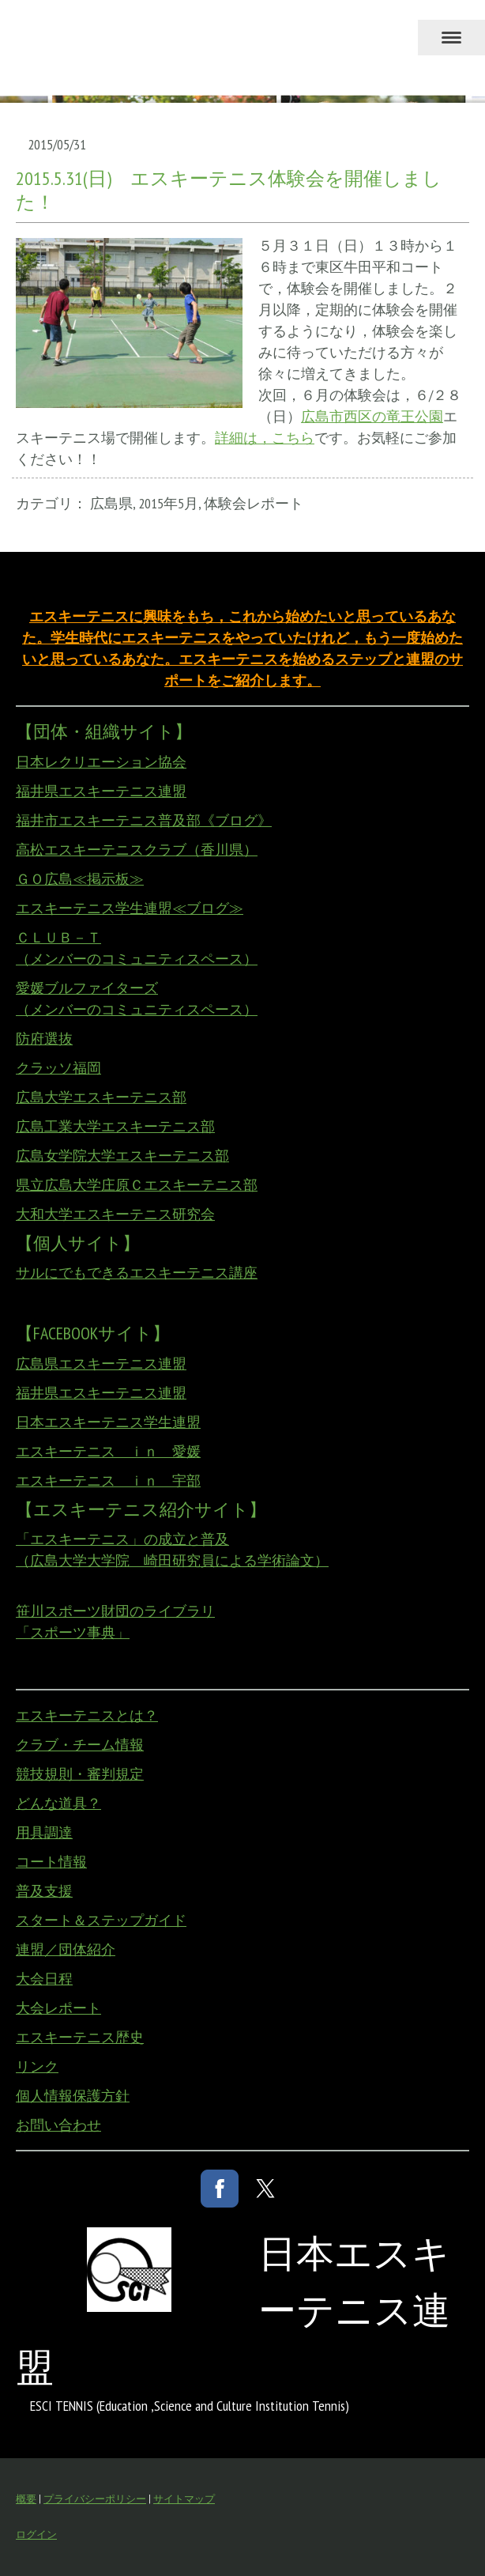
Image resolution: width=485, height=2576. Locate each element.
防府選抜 (44, 1038)
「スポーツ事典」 (73, 1632)
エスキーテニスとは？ (87, 1715)
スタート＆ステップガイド (101, 1920)
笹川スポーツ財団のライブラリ (115, 1611)
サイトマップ (184, 2499)
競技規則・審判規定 (80, 1774)
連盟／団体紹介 (65, 1949)
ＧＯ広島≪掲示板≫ (80, 879)
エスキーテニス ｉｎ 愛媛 (108, 1451)
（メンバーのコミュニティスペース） (137, 959)
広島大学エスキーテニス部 (101, 1097)
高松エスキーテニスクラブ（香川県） (137, 849)
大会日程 (44, 1979)
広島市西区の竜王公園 (372, 416)
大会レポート (58, 2008)
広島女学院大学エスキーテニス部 (122, 1155)
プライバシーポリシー (94, 2499)
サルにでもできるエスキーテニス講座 (137, 1272)
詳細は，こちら (264, 438)
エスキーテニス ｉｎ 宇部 (108, 1480)
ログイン (36, 2534)
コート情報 (51, 1862)
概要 (26, 2499)
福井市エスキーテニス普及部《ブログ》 (144, 820)
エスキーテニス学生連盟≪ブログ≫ (129, 908)
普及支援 (44, 1891)
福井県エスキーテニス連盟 (101, 791)
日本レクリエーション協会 (101, 762)
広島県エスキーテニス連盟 (101, 1363)
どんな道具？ (58, 1803)
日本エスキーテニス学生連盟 (108, 1422)
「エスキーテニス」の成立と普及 (122, 1539)
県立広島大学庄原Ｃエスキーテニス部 (137, 1185)
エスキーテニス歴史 (80, 2037)
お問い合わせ (58, 2125)
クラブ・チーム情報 (80, 1745)
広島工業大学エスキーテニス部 (115, 1126)
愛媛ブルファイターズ (87, 988)
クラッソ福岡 (58, 1068)
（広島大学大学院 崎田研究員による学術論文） (172, 1560)
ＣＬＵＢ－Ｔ (58, 937)
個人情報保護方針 (73, 2096)
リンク (37, 2066)
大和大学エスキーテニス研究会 (115, 1214)
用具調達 (44, 1832)
